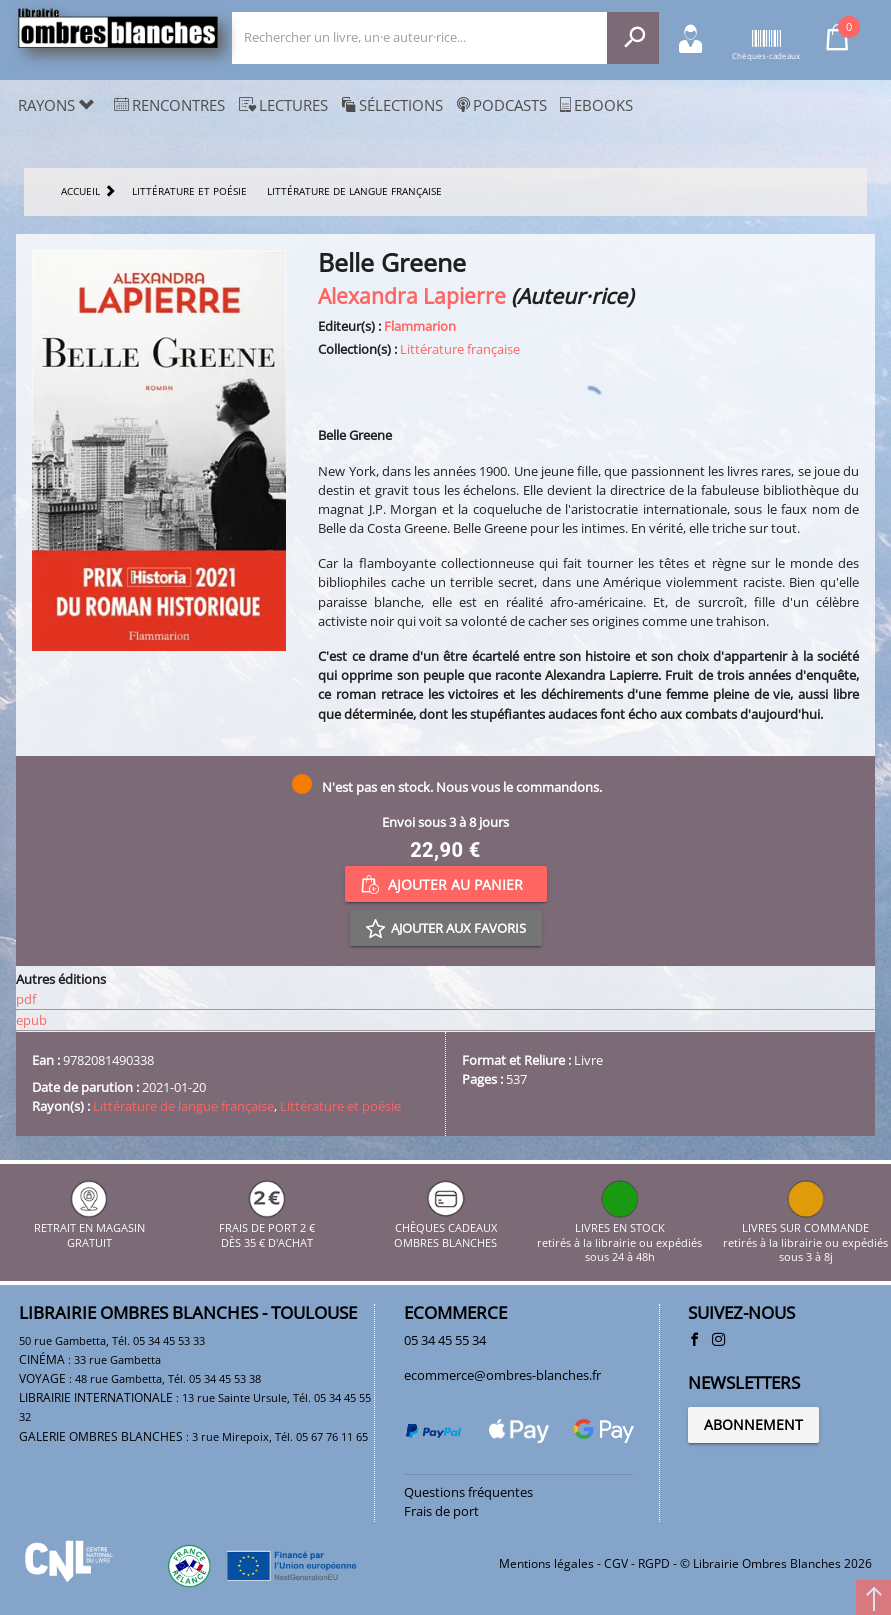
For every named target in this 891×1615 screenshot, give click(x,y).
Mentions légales (546, 1563)
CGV (616, 1563)
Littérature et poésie (340, 1106)
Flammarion (420, 326)
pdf (26, 999)
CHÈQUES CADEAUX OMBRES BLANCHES (445, 1228)
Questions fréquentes (468, 1492)
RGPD (654, 1563)
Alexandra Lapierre (412, 295)
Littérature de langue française (183, 1106)
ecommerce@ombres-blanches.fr (502, 1375)
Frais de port (441, 1511)
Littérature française (460, 349)
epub (31, 1020)
